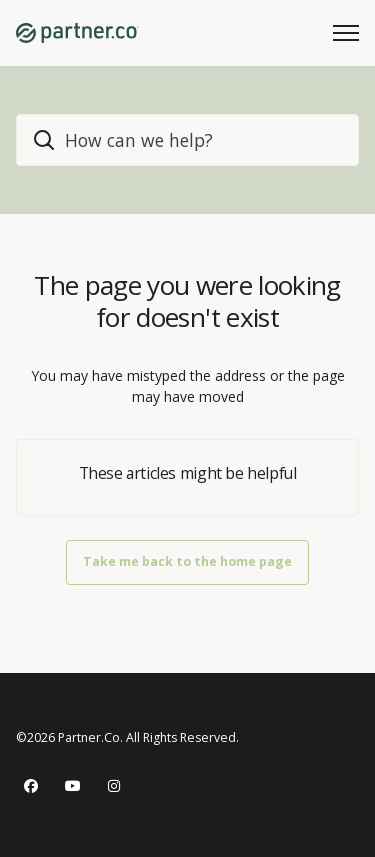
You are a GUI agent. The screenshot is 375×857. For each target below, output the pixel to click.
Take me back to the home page (187, 561)
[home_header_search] (187, 140)
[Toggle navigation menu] (346, 33)
